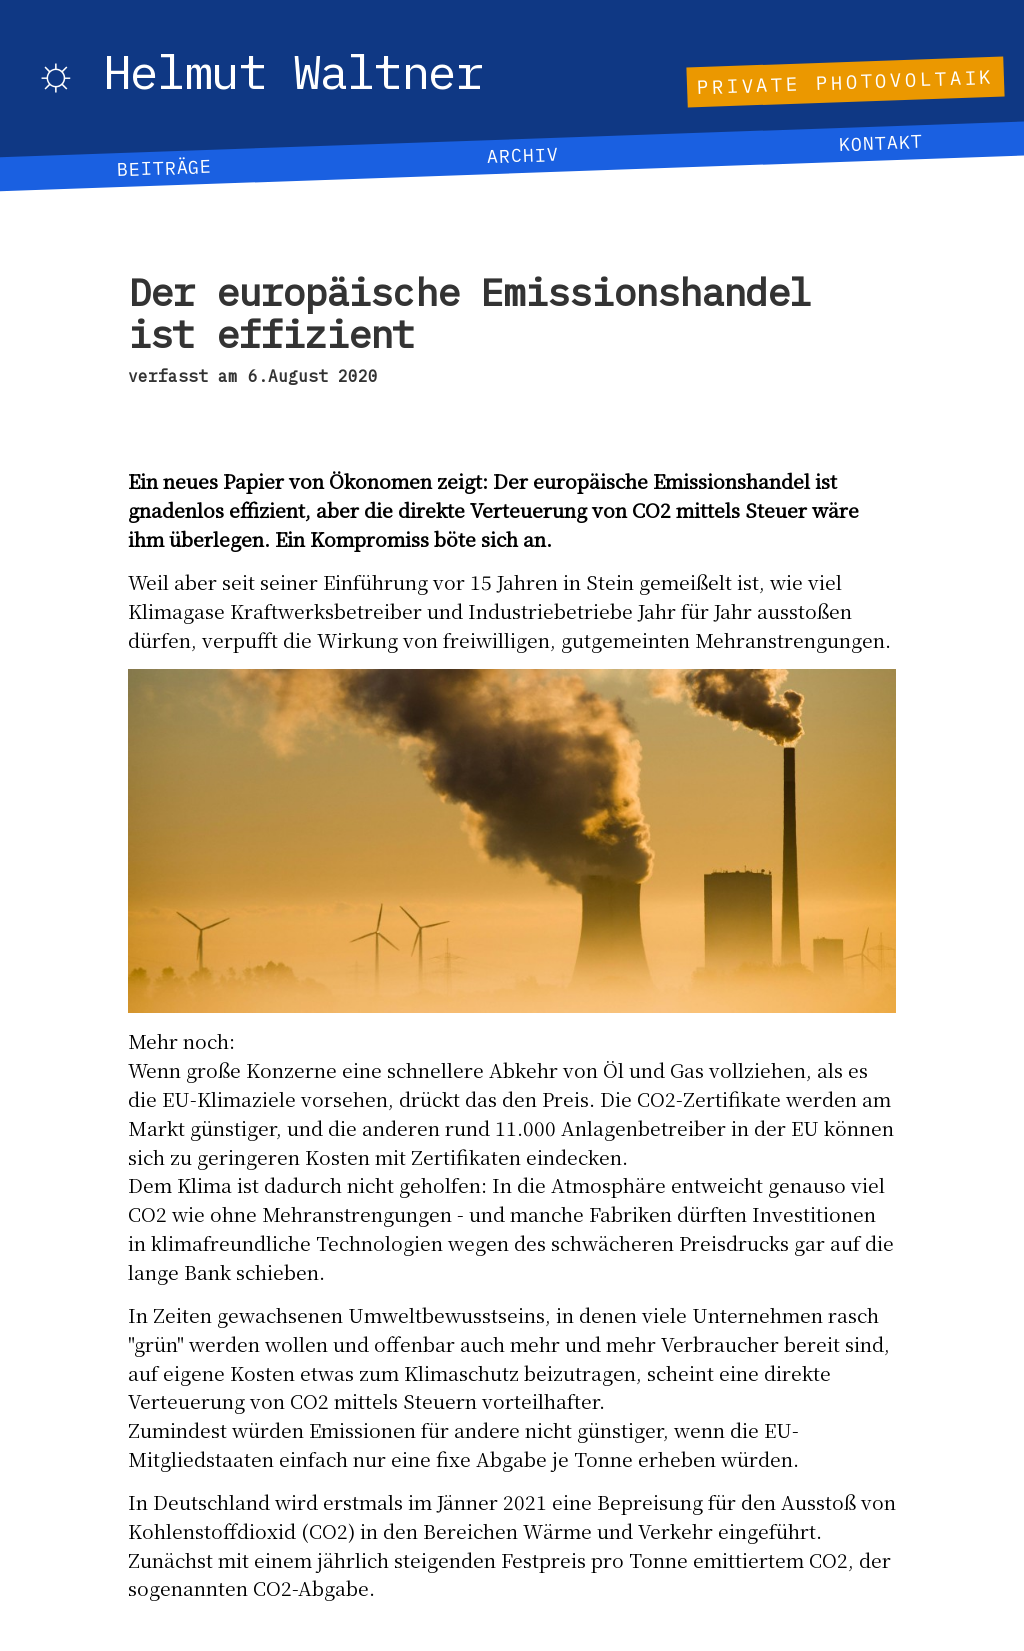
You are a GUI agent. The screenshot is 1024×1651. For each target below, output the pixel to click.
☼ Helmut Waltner (258, 74)
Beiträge (164, 167)
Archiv (522, 155)
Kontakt (880, 143)
